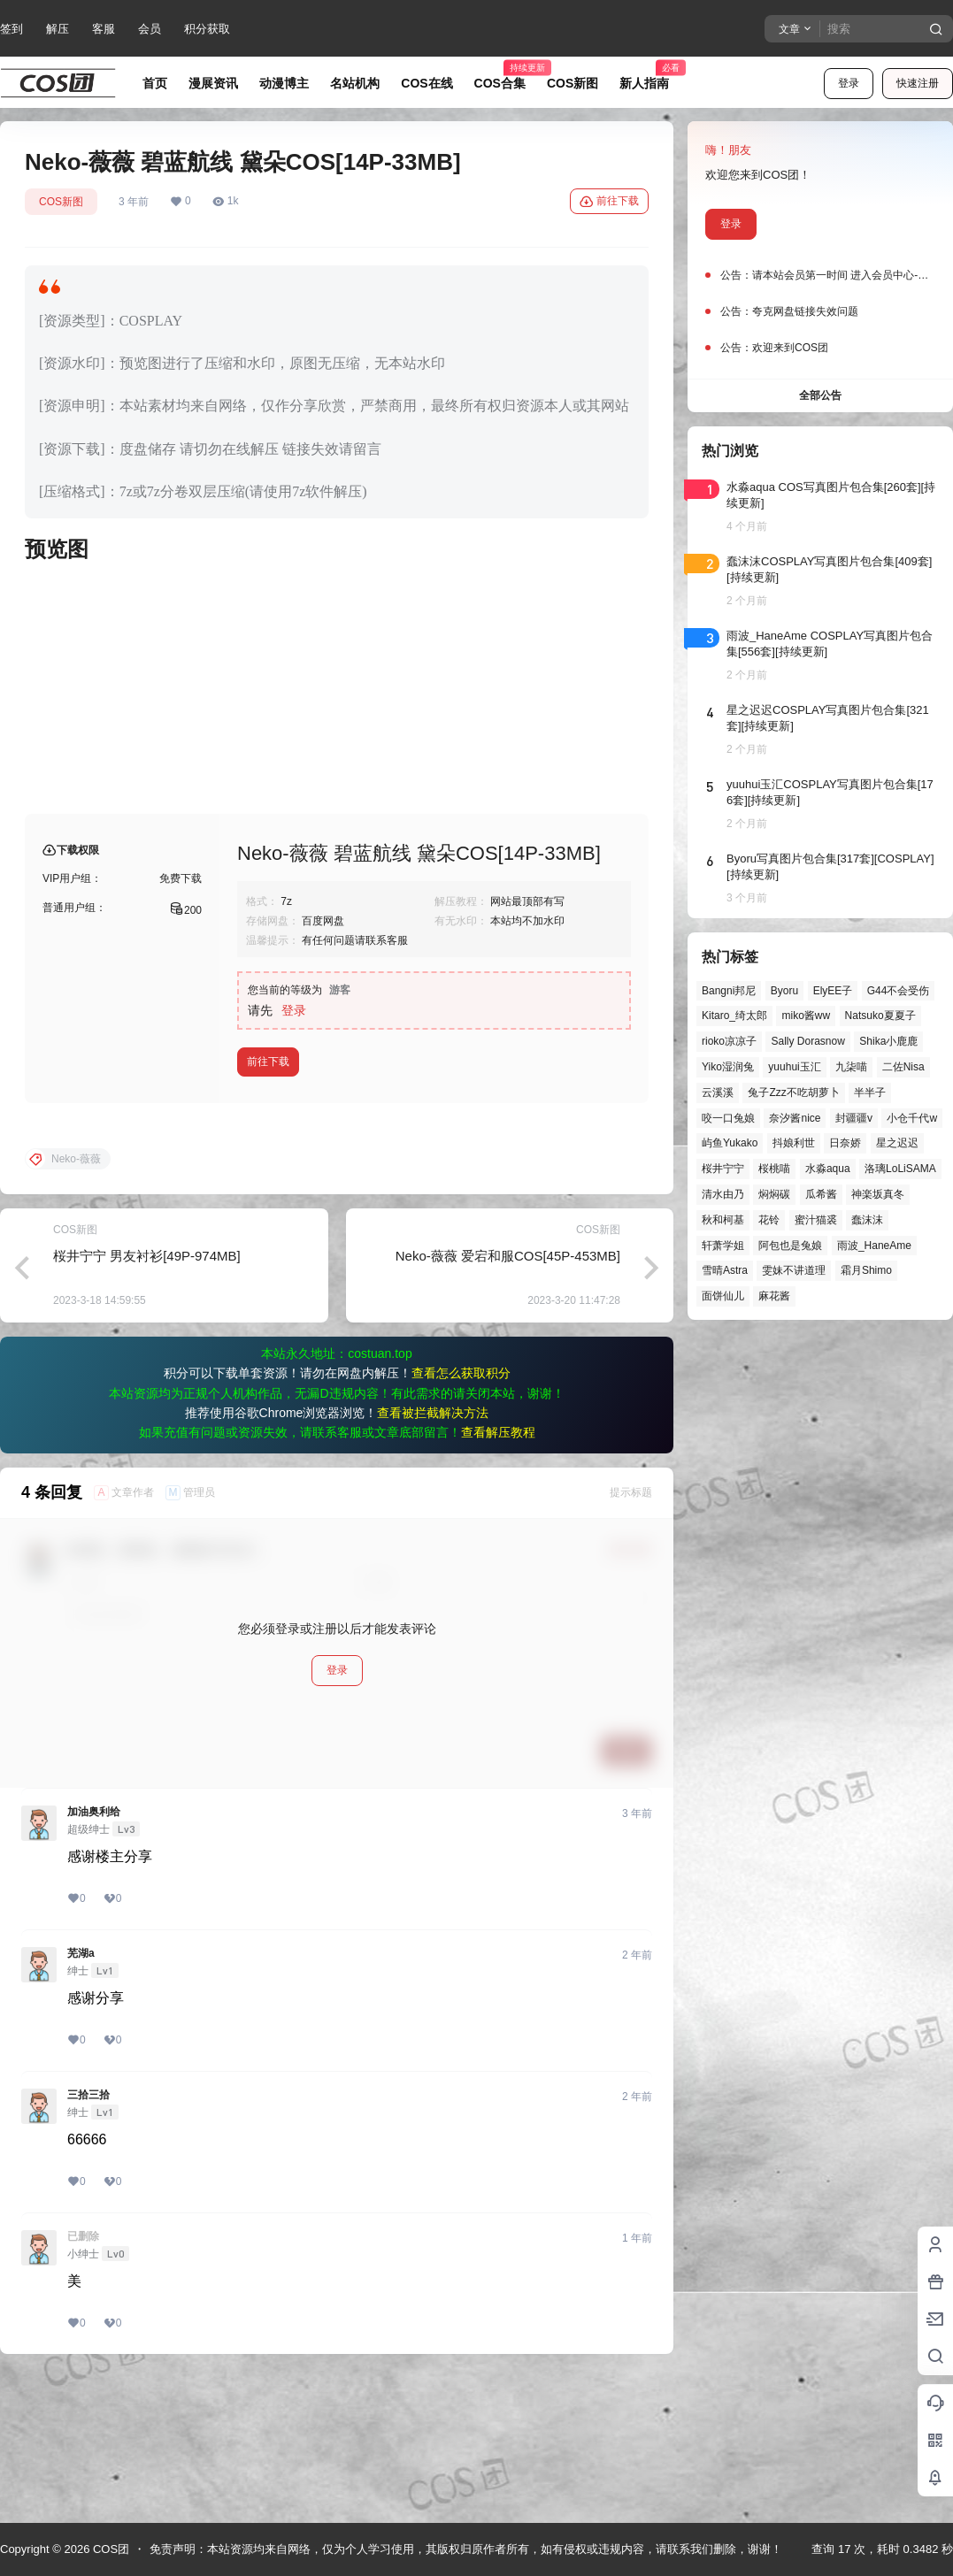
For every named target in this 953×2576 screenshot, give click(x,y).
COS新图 (61, 202)
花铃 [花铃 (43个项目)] (769, 1220)
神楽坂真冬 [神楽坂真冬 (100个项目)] (877, 1194)
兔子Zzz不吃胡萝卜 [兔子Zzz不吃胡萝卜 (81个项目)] (793, 1092)
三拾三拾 (88, 2237)
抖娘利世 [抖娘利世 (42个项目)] (793, 1143)
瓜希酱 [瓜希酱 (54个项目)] (821, 1194)
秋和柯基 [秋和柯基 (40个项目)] (723, 1220)
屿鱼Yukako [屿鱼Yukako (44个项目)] (729, 1143)
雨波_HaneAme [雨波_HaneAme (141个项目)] (874, 1245)
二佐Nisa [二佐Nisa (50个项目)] (903, 1067)
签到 (11, 28)
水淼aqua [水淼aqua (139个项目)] (827, 1168)
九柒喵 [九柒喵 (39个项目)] (851, 1067)
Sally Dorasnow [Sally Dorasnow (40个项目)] (807, 1041)
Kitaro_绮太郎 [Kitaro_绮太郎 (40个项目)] (734, 1015)
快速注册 (917, 83)
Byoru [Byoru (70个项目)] (784, 991)
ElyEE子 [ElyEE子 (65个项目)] (833, 991)
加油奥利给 (93, 1954)
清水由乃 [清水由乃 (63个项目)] (723, 1194)
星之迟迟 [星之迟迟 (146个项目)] (897, 1143)
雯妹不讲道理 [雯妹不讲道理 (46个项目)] (794, 1270)
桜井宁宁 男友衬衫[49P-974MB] (147, 1398)
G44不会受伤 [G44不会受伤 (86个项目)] (898, 991)
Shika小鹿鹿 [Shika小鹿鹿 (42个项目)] (888, 1041)
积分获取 (207, 28)
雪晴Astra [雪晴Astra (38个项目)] (725, 1270)
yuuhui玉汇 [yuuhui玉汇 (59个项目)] (794, 1067)
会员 (149, 28)
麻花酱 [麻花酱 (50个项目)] (774, 1296)
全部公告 (820, 395)
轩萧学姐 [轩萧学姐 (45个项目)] (723, 1245)
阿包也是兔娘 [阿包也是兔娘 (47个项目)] (790, 1245)
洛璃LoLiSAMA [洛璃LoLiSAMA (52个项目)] (900, 1168)
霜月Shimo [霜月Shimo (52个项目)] (866, 1270)
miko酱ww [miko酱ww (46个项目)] (805, 1015)
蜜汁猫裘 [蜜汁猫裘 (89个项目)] (816, 1220)
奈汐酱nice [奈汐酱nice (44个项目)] (794, 1118)
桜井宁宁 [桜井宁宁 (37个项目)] (723, 1168)
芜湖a (81, 2095)
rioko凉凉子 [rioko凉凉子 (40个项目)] (729, 1041)
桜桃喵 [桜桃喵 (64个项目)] (774, 1168)
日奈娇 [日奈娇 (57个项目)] (845, 1143)
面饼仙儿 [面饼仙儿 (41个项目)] (723, 1296)
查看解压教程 (498, 1575)
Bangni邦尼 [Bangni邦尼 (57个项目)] (729, 991)
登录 (848, 83)
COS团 (109, 2549)
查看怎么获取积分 (461, 1515)
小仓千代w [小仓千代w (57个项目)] (912, 1118)
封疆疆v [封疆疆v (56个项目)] (853, 1118)
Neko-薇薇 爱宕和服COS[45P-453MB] (508, 1398)
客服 (103, 28)
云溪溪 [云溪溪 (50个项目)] (718, 1092)
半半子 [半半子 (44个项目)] (870, 1092)
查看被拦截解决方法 (432, 1555)
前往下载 (609, 202)
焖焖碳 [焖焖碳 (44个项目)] (774, 1194)
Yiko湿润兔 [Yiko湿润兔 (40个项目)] (728, 1067)
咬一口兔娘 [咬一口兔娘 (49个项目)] (728, 1118)
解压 (57, 28)
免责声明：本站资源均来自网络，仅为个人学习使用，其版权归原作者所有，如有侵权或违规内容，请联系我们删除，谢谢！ (466, 2549)
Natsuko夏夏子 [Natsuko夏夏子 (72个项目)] (880, 1015)
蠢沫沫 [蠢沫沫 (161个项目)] (867, 1220)
